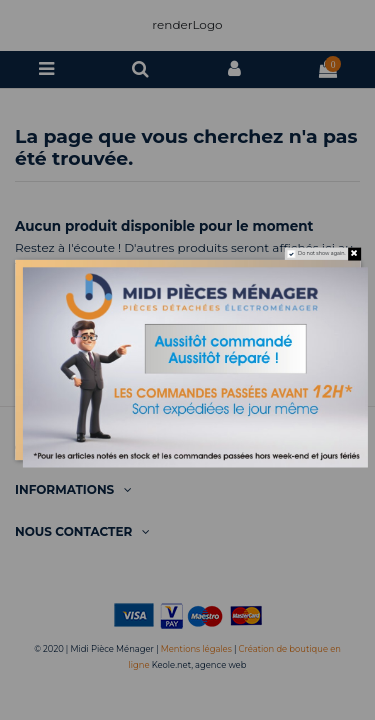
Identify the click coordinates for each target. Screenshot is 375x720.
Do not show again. (322, 254)
